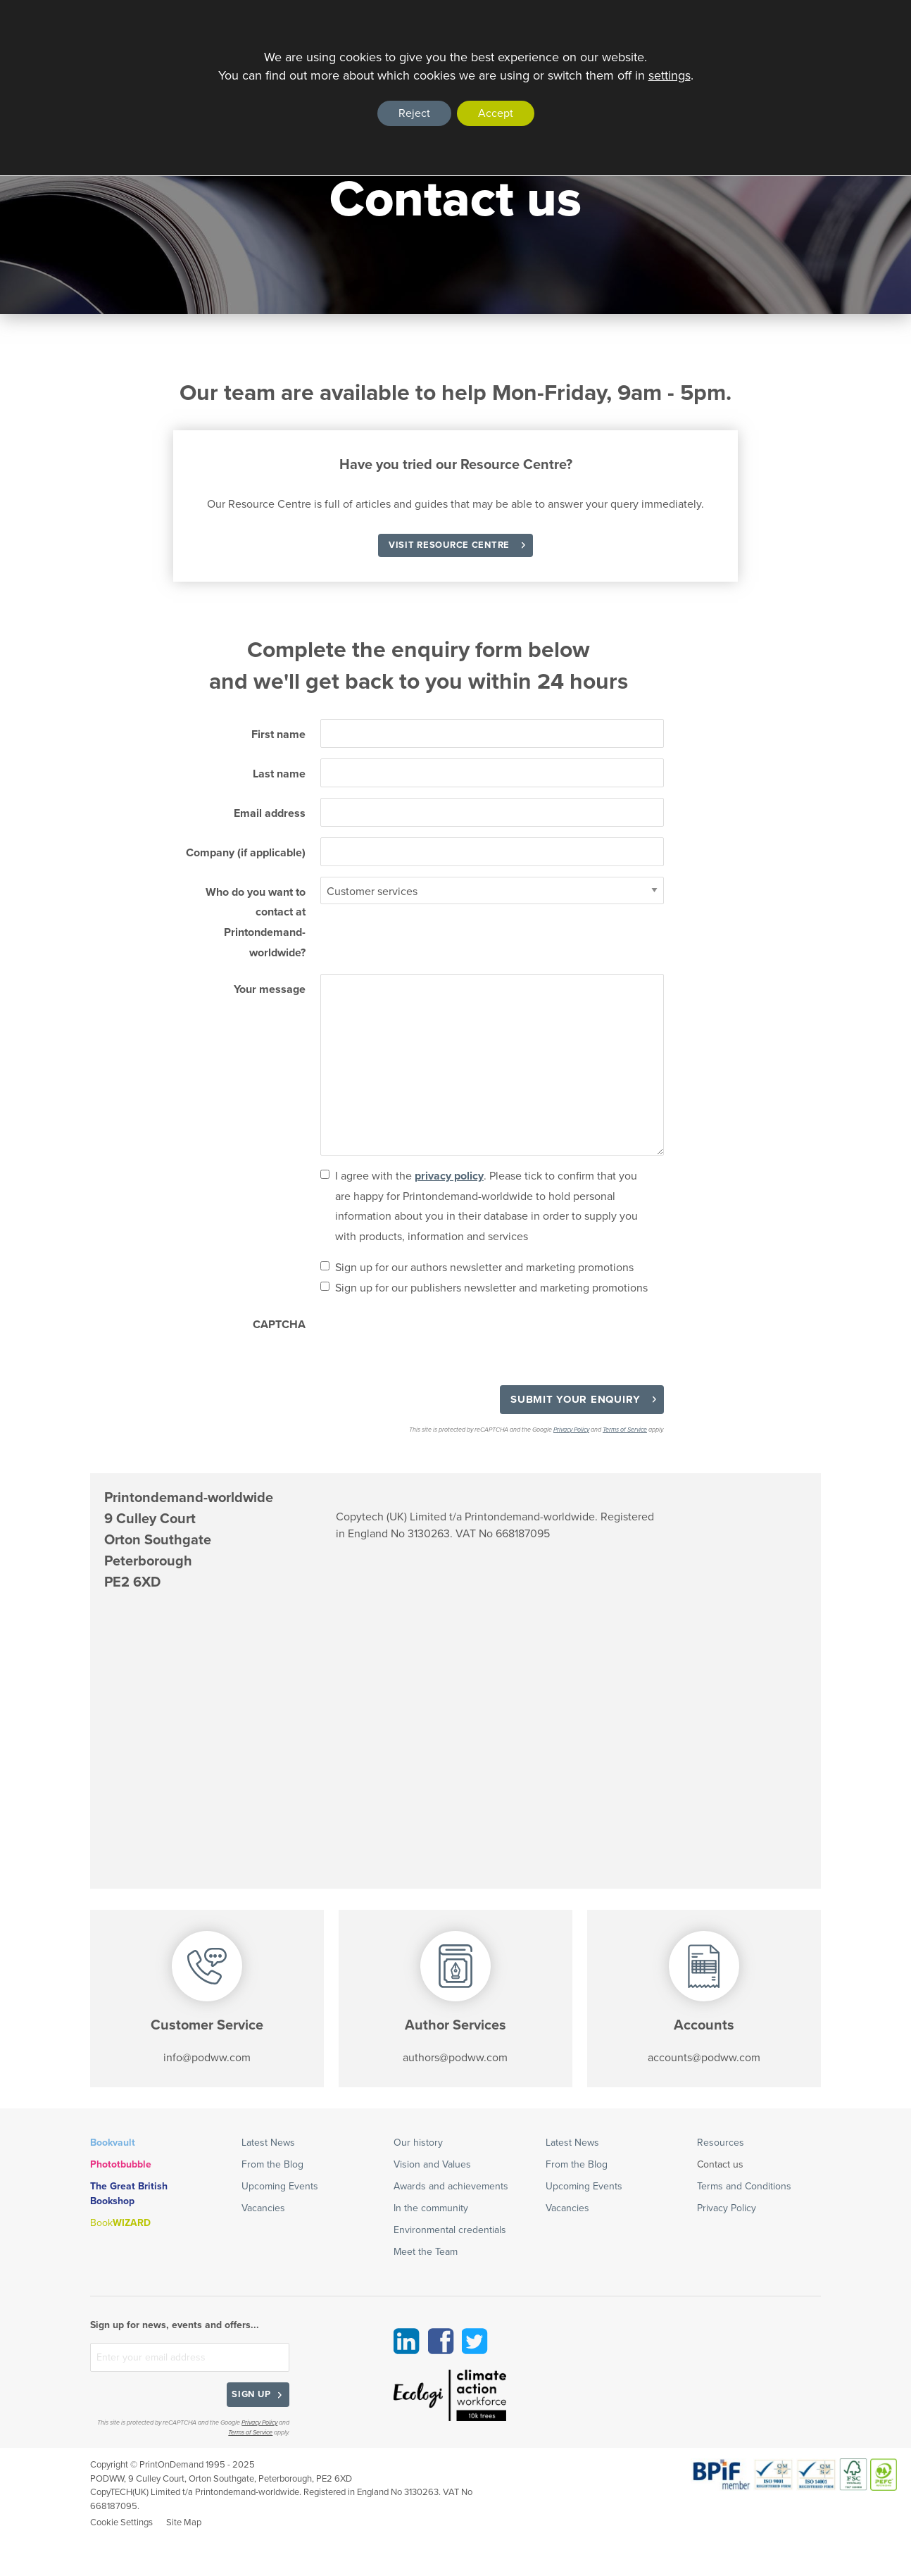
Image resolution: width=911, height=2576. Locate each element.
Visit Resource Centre (449, 545)
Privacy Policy (571, 1430)
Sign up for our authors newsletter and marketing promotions (484, 1268)
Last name (279, 774)
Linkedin (407, 2341)
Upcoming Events (279, 2187)
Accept (495, 113)
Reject (414, 113)
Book (120, 2223)
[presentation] (427, 1336)
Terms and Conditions (744, 2187)
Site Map (183, 2522)
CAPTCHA (279, 1325)
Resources (720, 2143)
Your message (270, 989)
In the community (431, 2208)
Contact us (720, 2165)
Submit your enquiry (575, 1399)
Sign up (251, 2394)
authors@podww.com (455, 2058)
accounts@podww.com (704, 2058)
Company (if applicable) (246, 853)
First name (278, 734)
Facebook (441, 2341)
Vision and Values (432, 2165)
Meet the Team (426, 2252)
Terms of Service (625, 1430)
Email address (270, 813)
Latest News (268, 2143)
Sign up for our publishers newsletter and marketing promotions (491, 1288)
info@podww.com (207, 2058)
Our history (418, 2143)
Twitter (475, 2341)
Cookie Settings (121, 2522)
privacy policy (449, 1176)
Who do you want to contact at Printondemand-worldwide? (256, 922)
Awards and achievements (451, 2187)
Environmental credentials (450, 2230)
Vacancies (263, 2208)
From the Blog (272, 2165)
